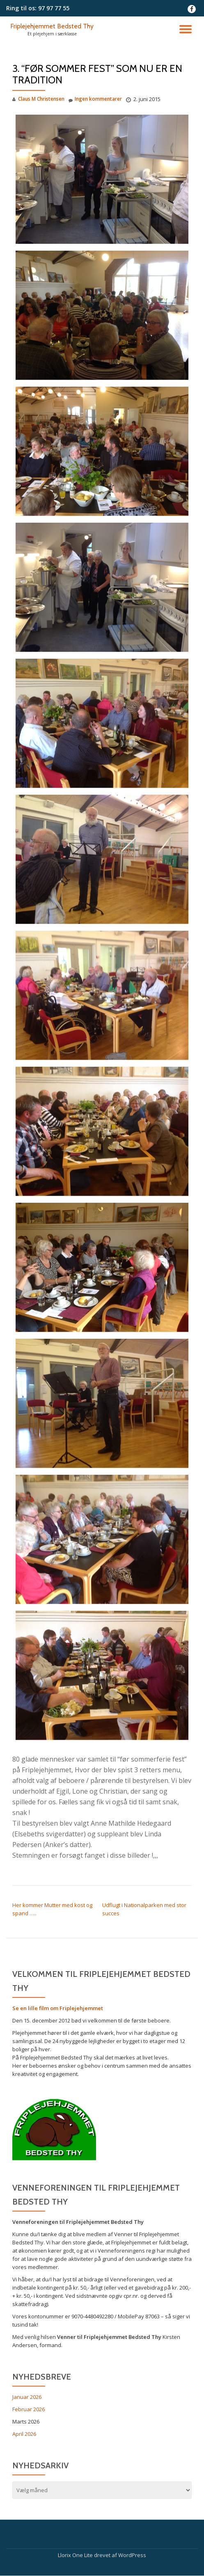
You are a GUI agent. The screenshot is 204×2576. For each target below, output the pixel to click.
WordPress (132, 2555)
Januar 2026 (26, 2397)
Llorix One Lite (76, 2555)
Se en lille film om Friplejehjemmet (57, 2008)
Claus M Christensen (41, 98)
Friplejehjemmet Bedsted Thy (52, 26)
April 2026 (24, 2434)
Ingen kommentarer (95, 99)
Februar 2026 (28, 2409)
